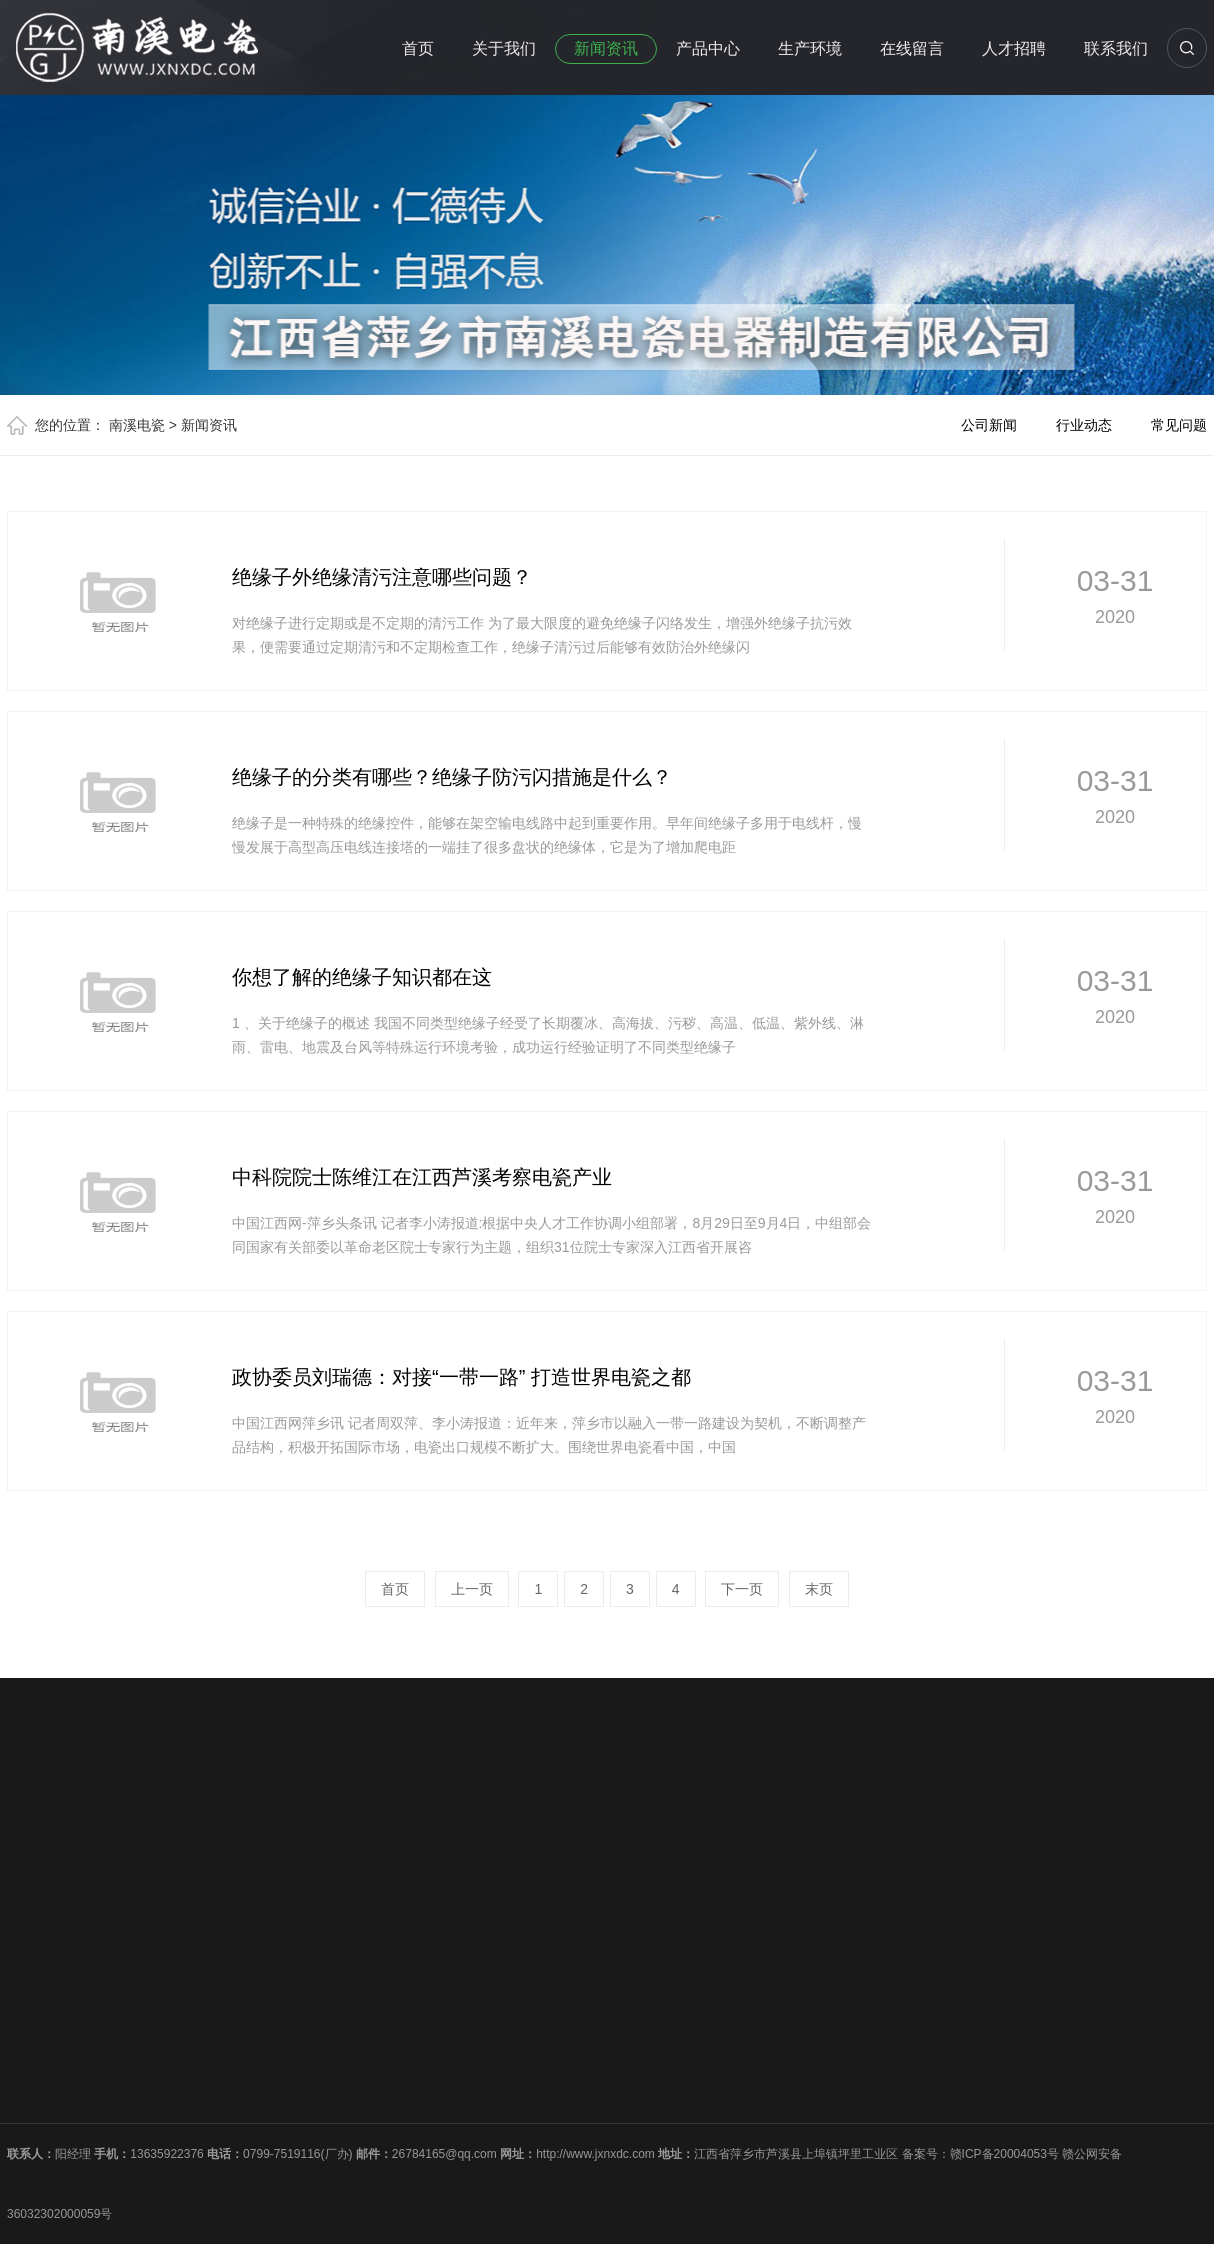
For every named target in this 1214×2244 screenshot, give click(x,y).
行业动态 (1084, 425)
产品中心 (708, 48)
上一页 (472, 1589)
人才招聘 (1014, 48)
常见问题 (1179, 425)
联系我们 (1116, 48)
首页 (418, 48)
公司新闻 (989, 425)
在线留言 (912, 48)
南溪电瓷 (137, 425)
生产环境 (810, 48)
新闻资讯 (606, 48)
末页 (819, 1589)
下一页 (742, 1589)
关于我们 (504, 48)
